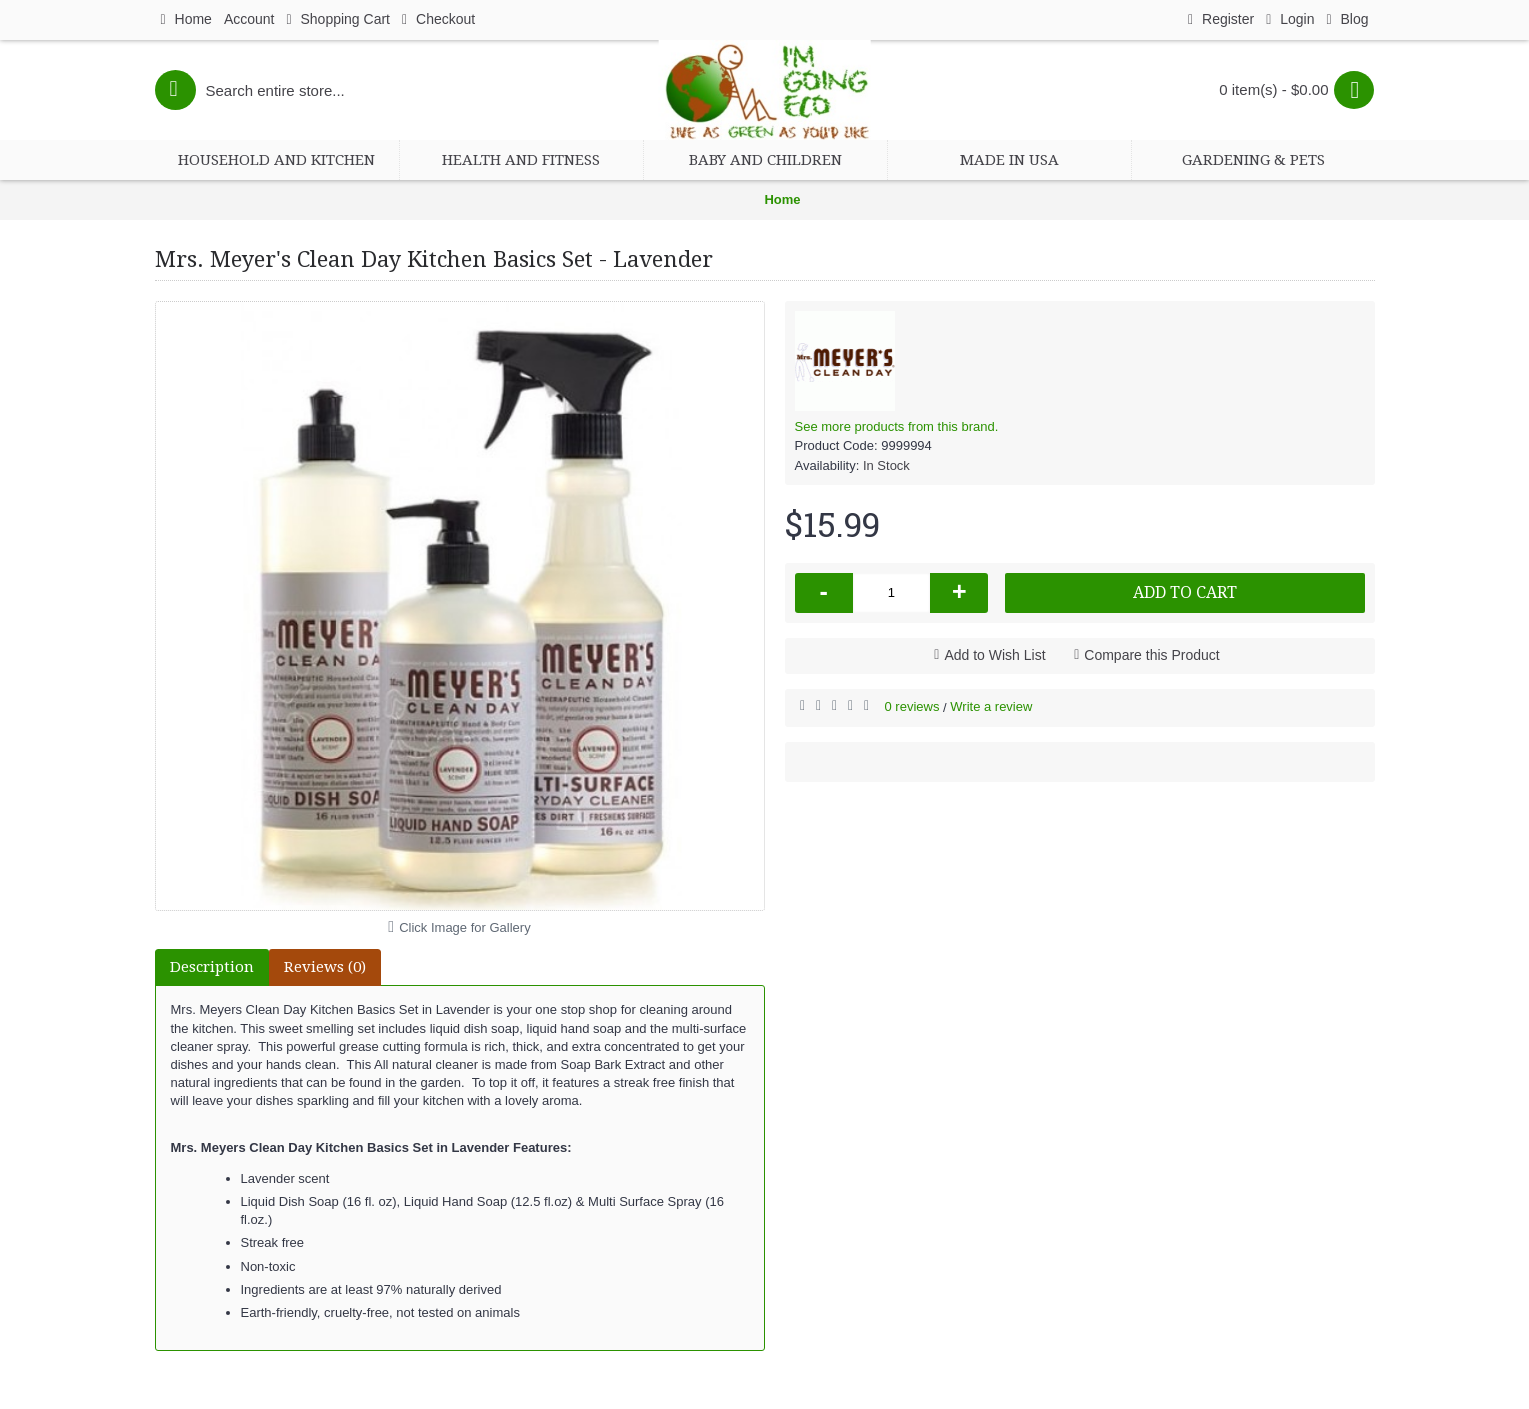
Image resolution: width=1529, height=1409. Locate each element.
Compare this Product (1151, 655)
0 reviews (912, 706)
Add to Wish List (994, 655)
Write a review (991, 706)
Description (212, 967)
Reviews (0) (325, 967)
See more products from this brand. (897, 426)
